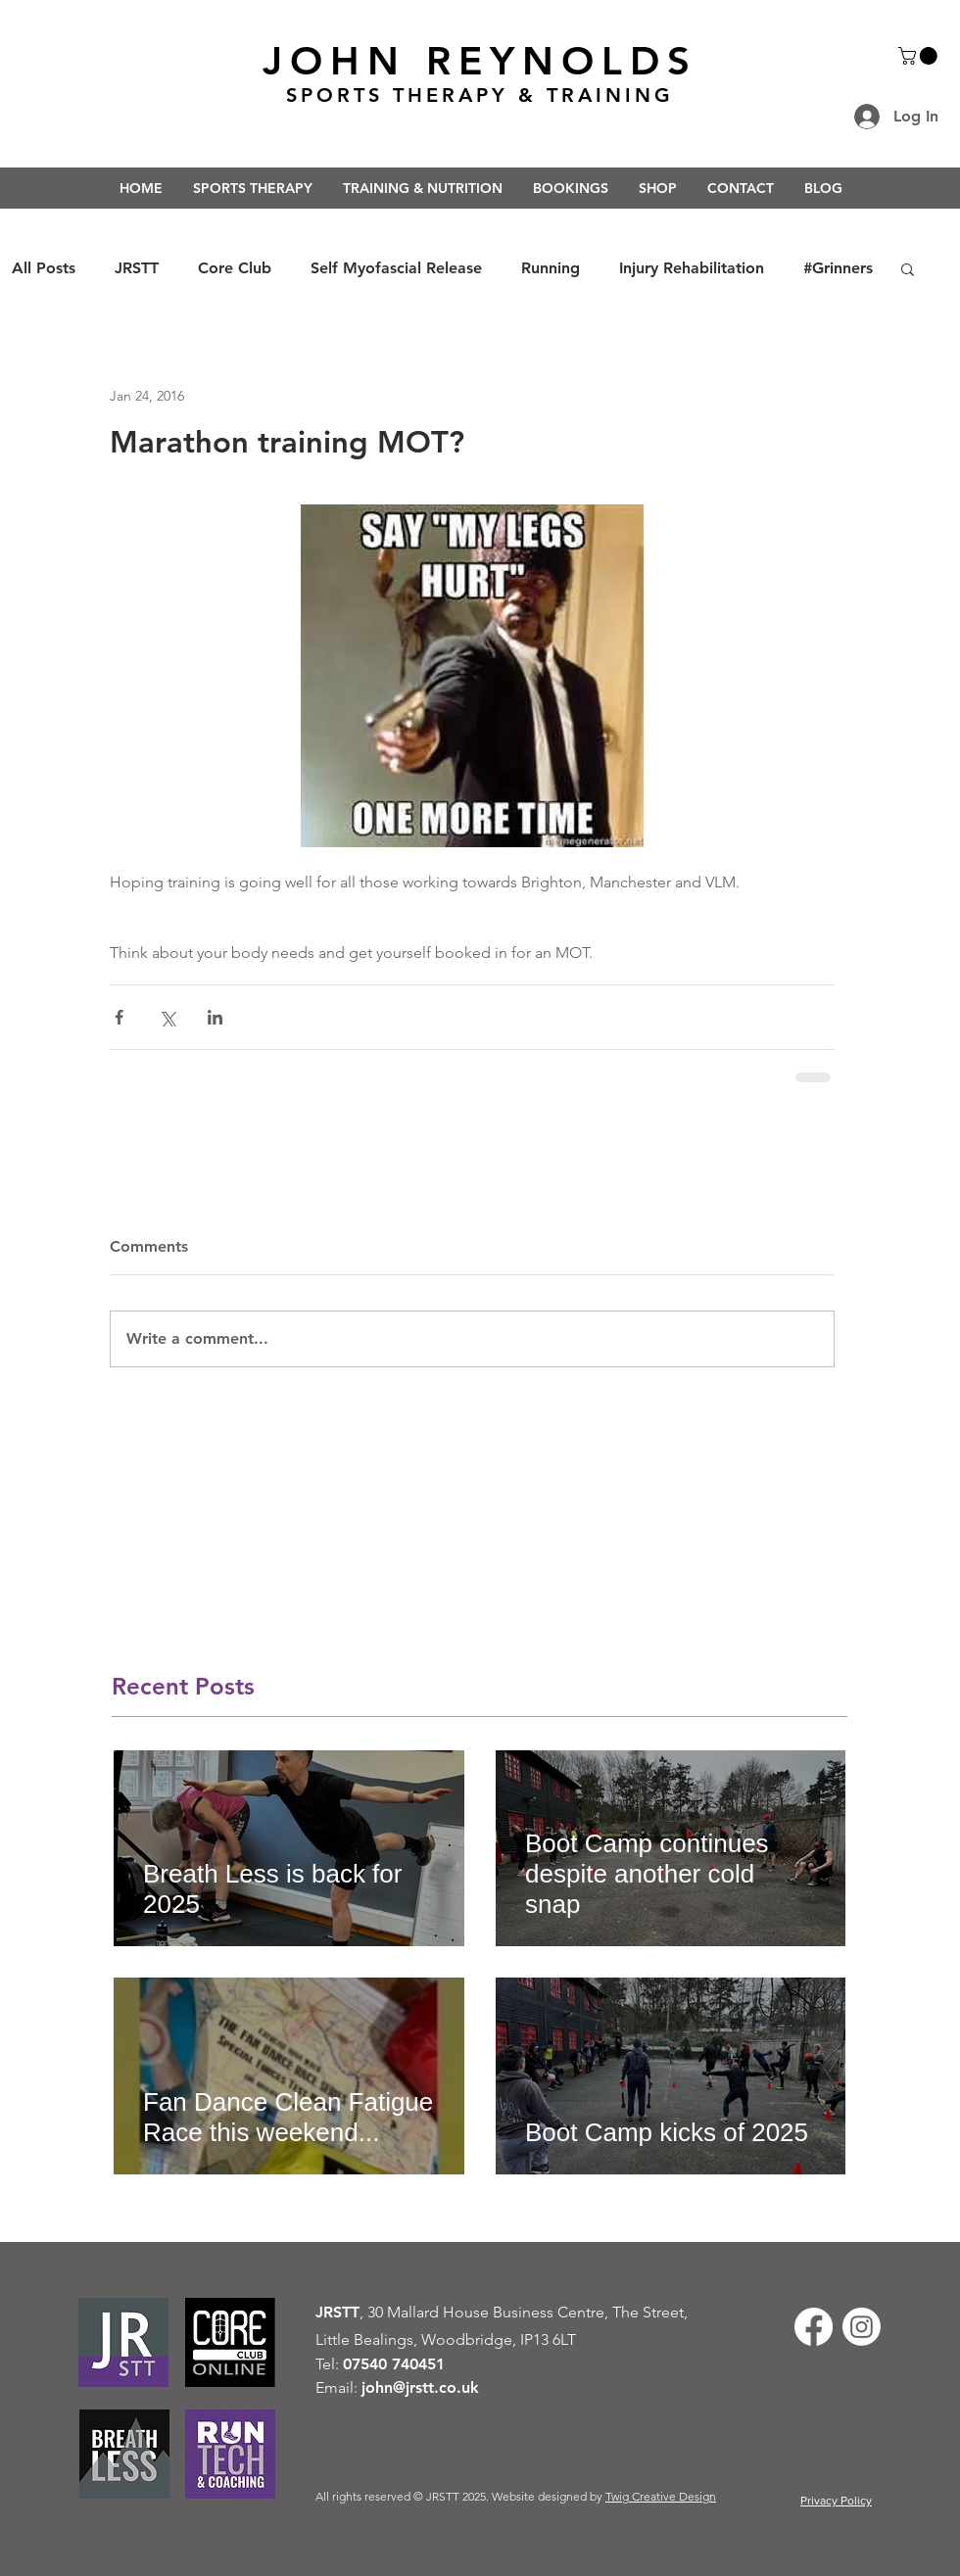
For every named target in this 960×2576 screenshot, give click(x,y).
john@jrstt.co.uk (420, 2387)
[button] (919, 56)
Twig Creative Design (660, 2496)
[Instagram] (861, 2327)
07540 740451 (394, 2364)
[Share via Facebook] (119, 1017)
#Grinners (838, 268)
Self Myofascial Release (396, 268)
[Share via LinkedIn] (215, 1017)
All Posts (43, 268)
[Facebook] (813, 2327)
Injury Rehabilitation (691, 268)
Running (550, 268)
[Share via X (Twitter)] (167, 1017)
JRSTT (137, 268)
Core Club (234, 268)
